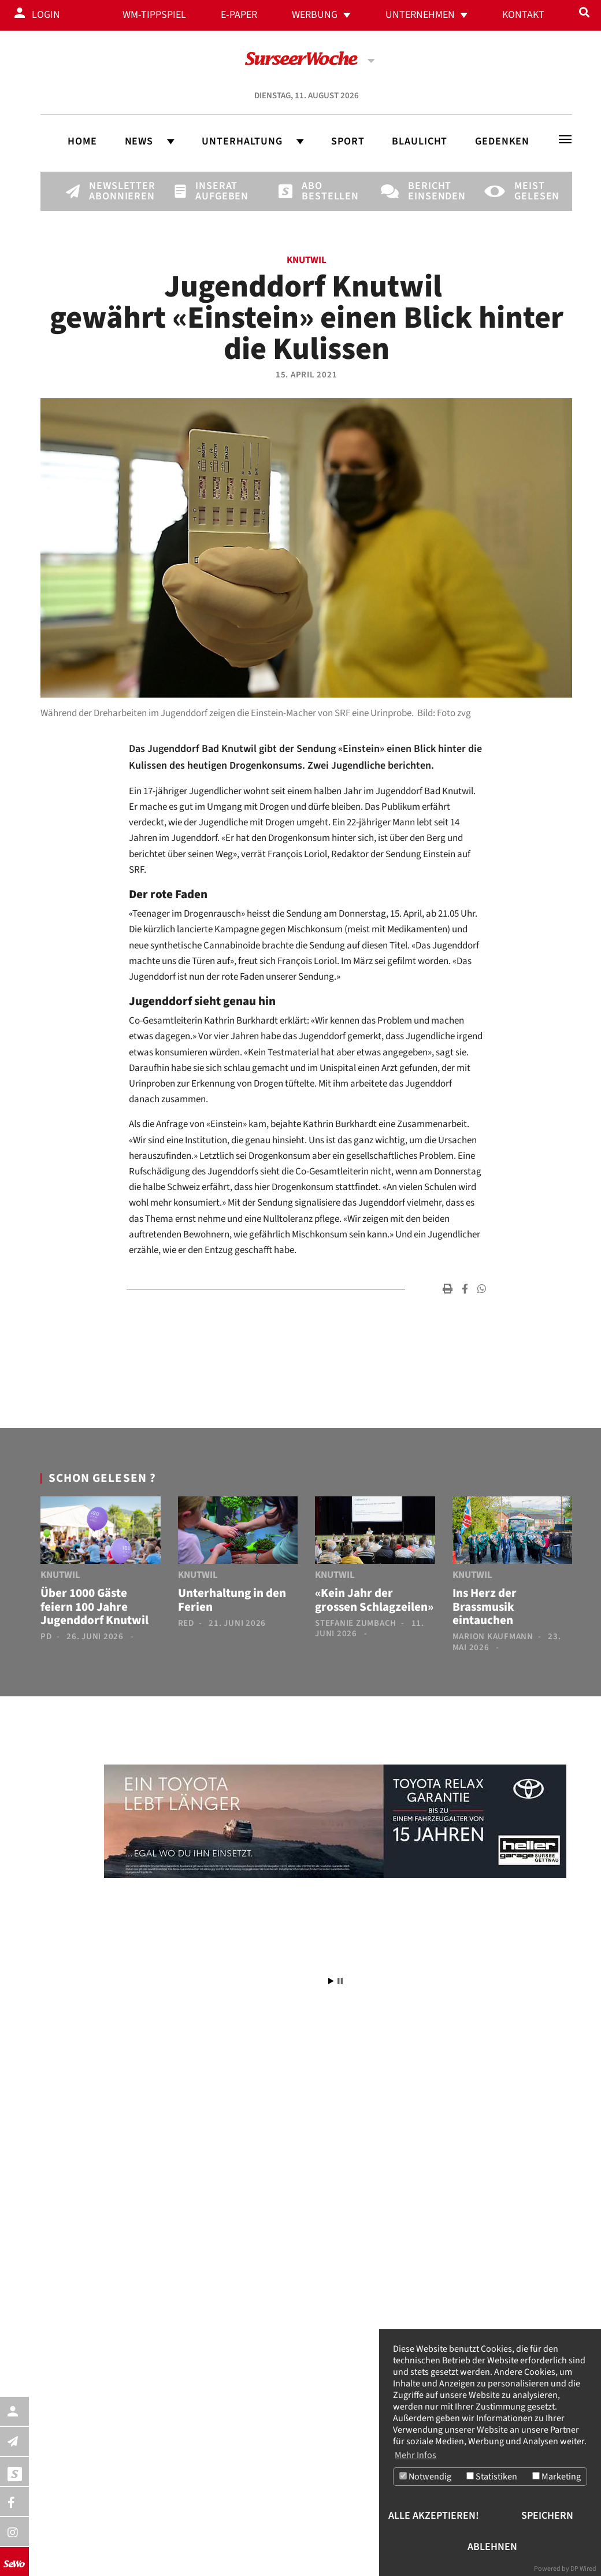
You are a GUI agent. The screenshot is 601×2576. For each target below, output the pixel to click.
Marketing (556, 2476)
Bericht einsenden (427, 191)
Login (46, 15)
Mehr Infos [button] (415, 2454)
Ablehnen (492, 2547)
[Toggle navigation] (565, 139)
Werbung (314, 15)
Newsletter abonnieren (108, 191)
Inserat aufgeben (215, 191)
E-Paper (239, 15)
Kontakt (523, 15)
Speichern (547, 2515)
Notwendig (425, 2476)
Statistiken (491, 2476)
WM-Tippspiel (154, 15)
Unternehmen (420, 15)
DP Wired (583, 2569)
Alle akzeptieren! (433, 2515)
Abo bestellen (321, 191)
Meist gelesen (534, 191)
